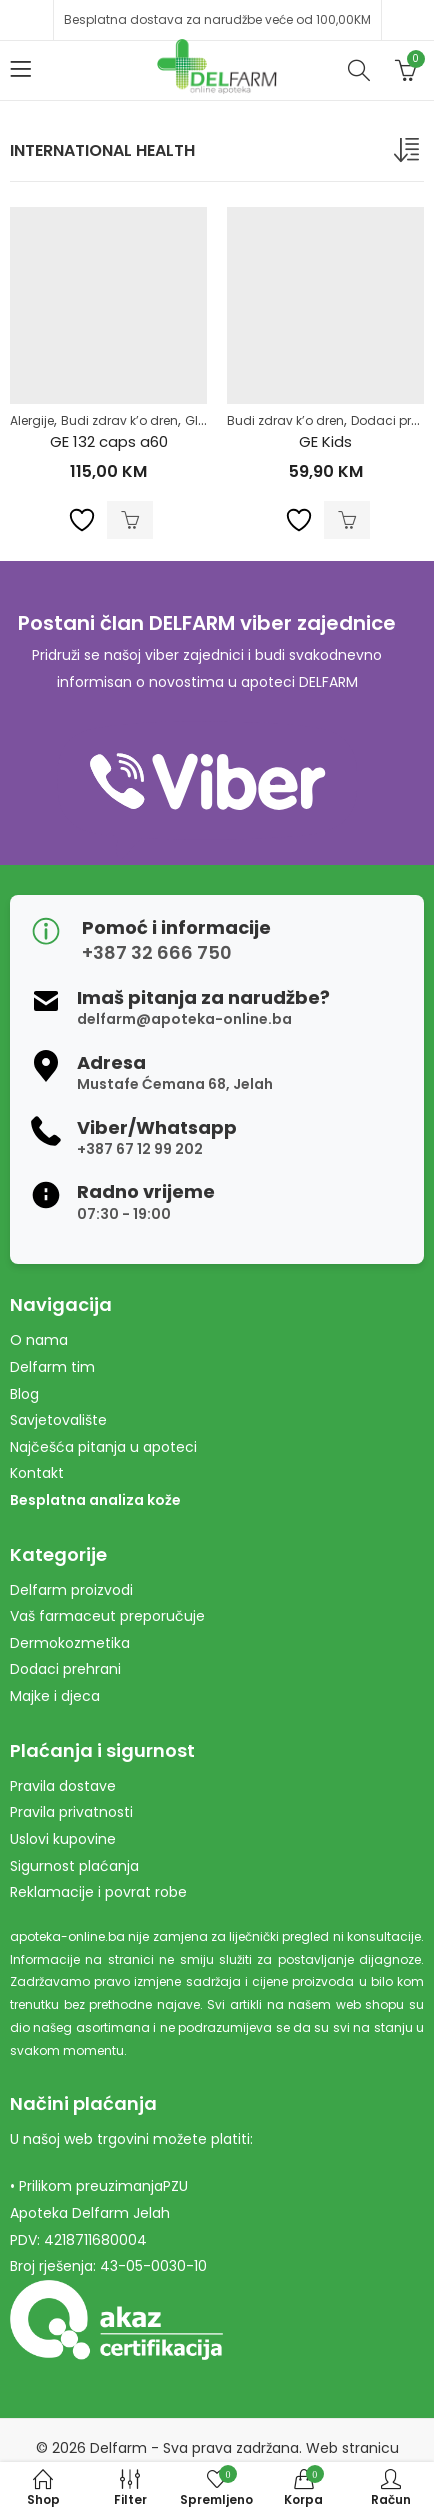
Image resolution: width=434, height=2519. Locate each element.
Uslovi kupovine (63, 1839)
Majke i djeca (55, 1696)
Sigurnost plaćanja (74, 1866)
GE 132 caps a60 (109, 441)
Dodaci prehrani (65, 1669)
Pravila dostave (63, 1786)
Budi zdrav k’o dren (119, 420)
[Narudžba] (409, 154)
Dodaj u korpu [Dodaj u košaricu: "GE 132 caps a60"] (130, 520)
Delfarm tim (52, 1367)
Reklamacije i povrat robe (98, 1892)
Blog (24, 1394)
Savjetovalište (58, 1420)
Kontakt (37, 1473)
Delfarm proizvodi (71, 1590)
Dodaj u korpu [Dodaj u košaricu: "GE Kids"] (347, 520)
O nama (39, 1340)
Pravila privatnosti (71, 1812)
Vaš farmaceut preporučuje (107, 1616)
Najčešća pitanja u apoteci (103, 1447)
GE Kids (325, 441)
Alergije (32, 420)
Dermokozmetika (70, 1643)
